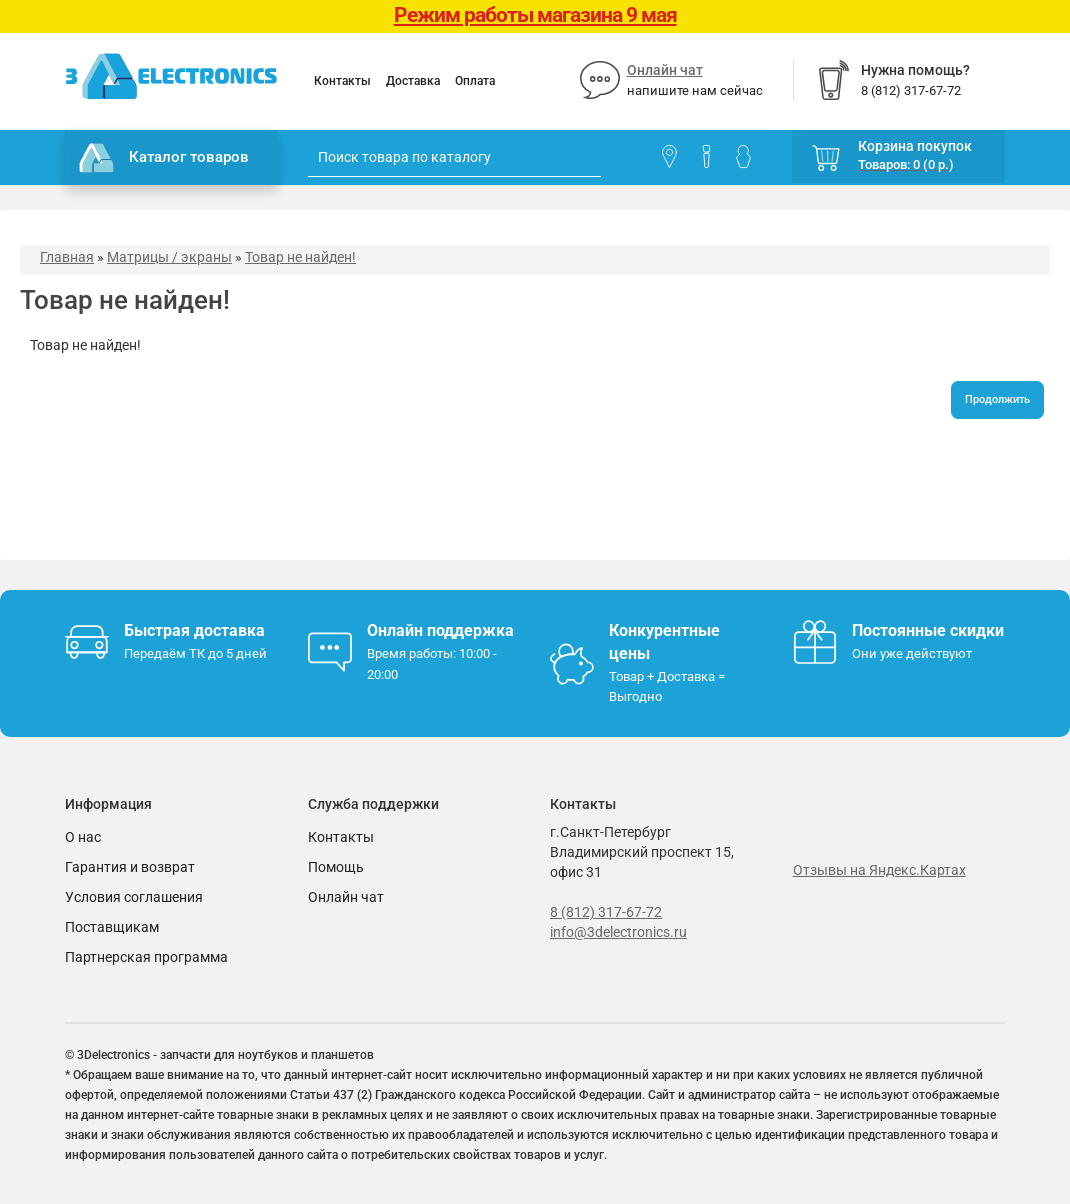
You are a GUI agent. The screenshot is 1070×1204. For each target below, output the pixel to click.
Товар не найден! (300, 257)
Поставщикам (112, 927)
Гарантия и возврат (130, 867)
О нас (83, 837)
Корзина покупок (915, 146)
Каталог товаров (164, 158)
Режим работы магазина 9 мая (535, 15)
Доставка (413, 81)
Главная (67, 257)
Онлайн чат (665, 70)
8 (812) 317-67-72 (606, 912)
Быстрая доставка (194, 630)
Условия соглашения (134, 897)
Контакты (342, 81)
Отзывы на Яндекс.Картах (879, 870)
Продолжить (997, 399)
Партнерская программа (146, 957)
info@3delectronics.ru (618, 932)
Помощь (336, 867)
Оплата (475, 81)
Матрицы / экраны (169, 257)
